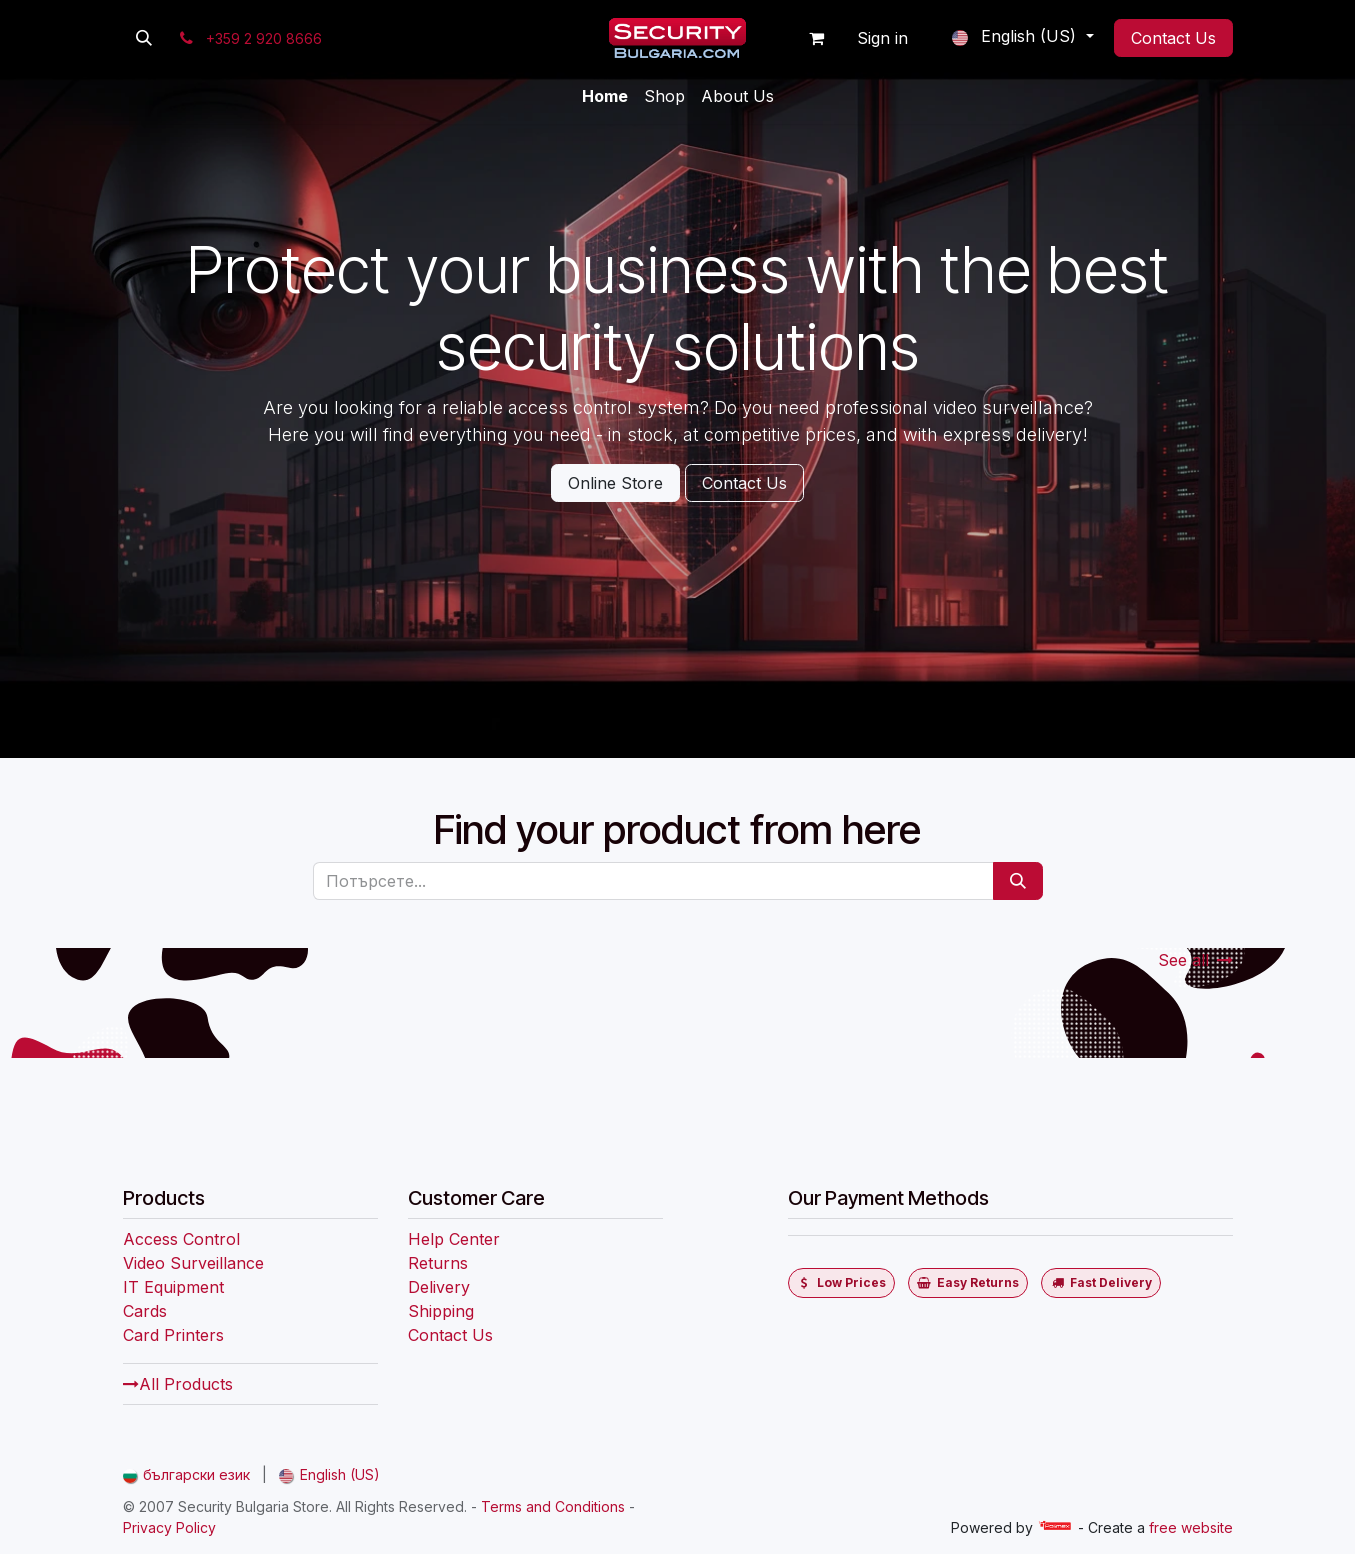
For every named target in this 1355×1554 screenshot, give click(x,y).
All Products (178, 1384)
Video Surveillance (193, 1263)
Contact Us (1173, 38)
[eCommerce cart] (816, 38)
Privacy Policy (169, 1527)
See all (1195, 960)
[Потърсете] (1018, 881)
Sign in (882, 38)
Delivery (439, 1287)
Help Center (454, 1239)
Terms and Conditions (553, 1506)
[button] (144, 38)
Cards (145, 1311)
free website (1191, 1527)
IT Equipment (173, 1287)
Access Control (181, 1239)
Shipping (441, 1311)
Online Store (615, 483)
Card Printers (173, 1335)
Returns (438, 1263)
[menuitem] (605, 96)
